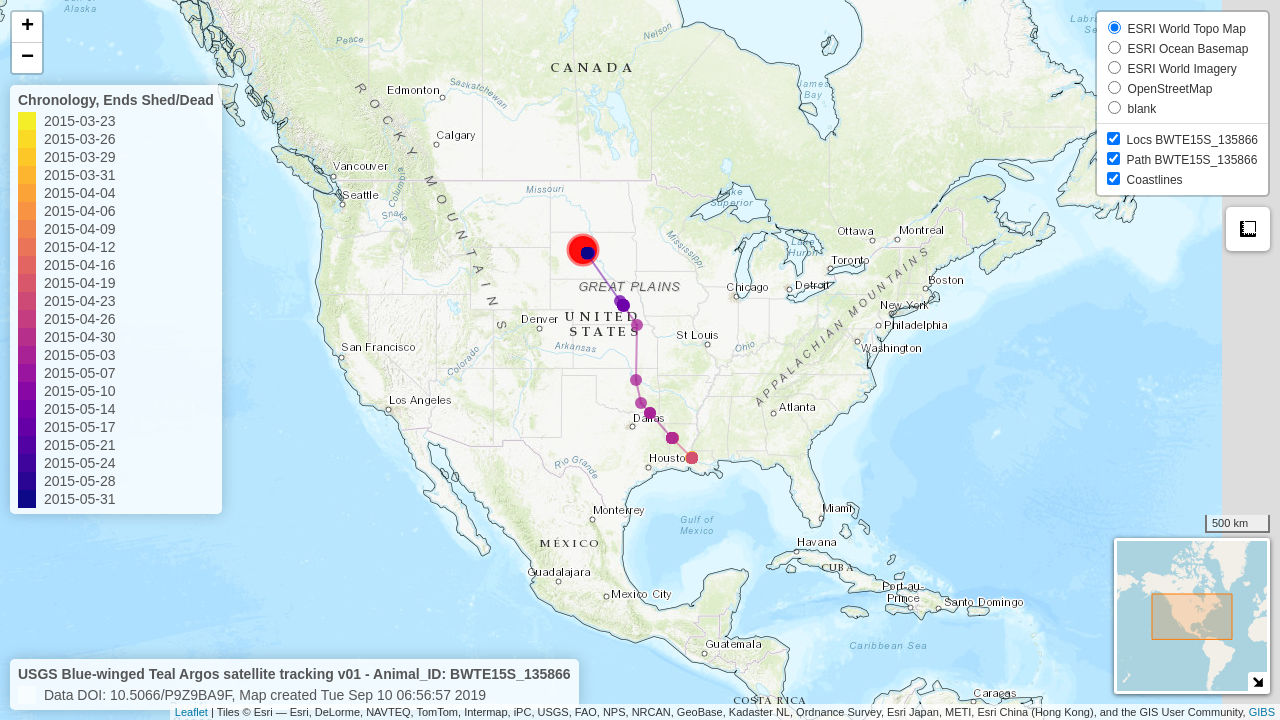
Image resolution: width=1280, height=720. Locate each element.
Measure (1248, 229)
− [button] (27, 58)
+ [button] (27, 27)
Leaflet (191, 712)
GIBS (1262, 712)
